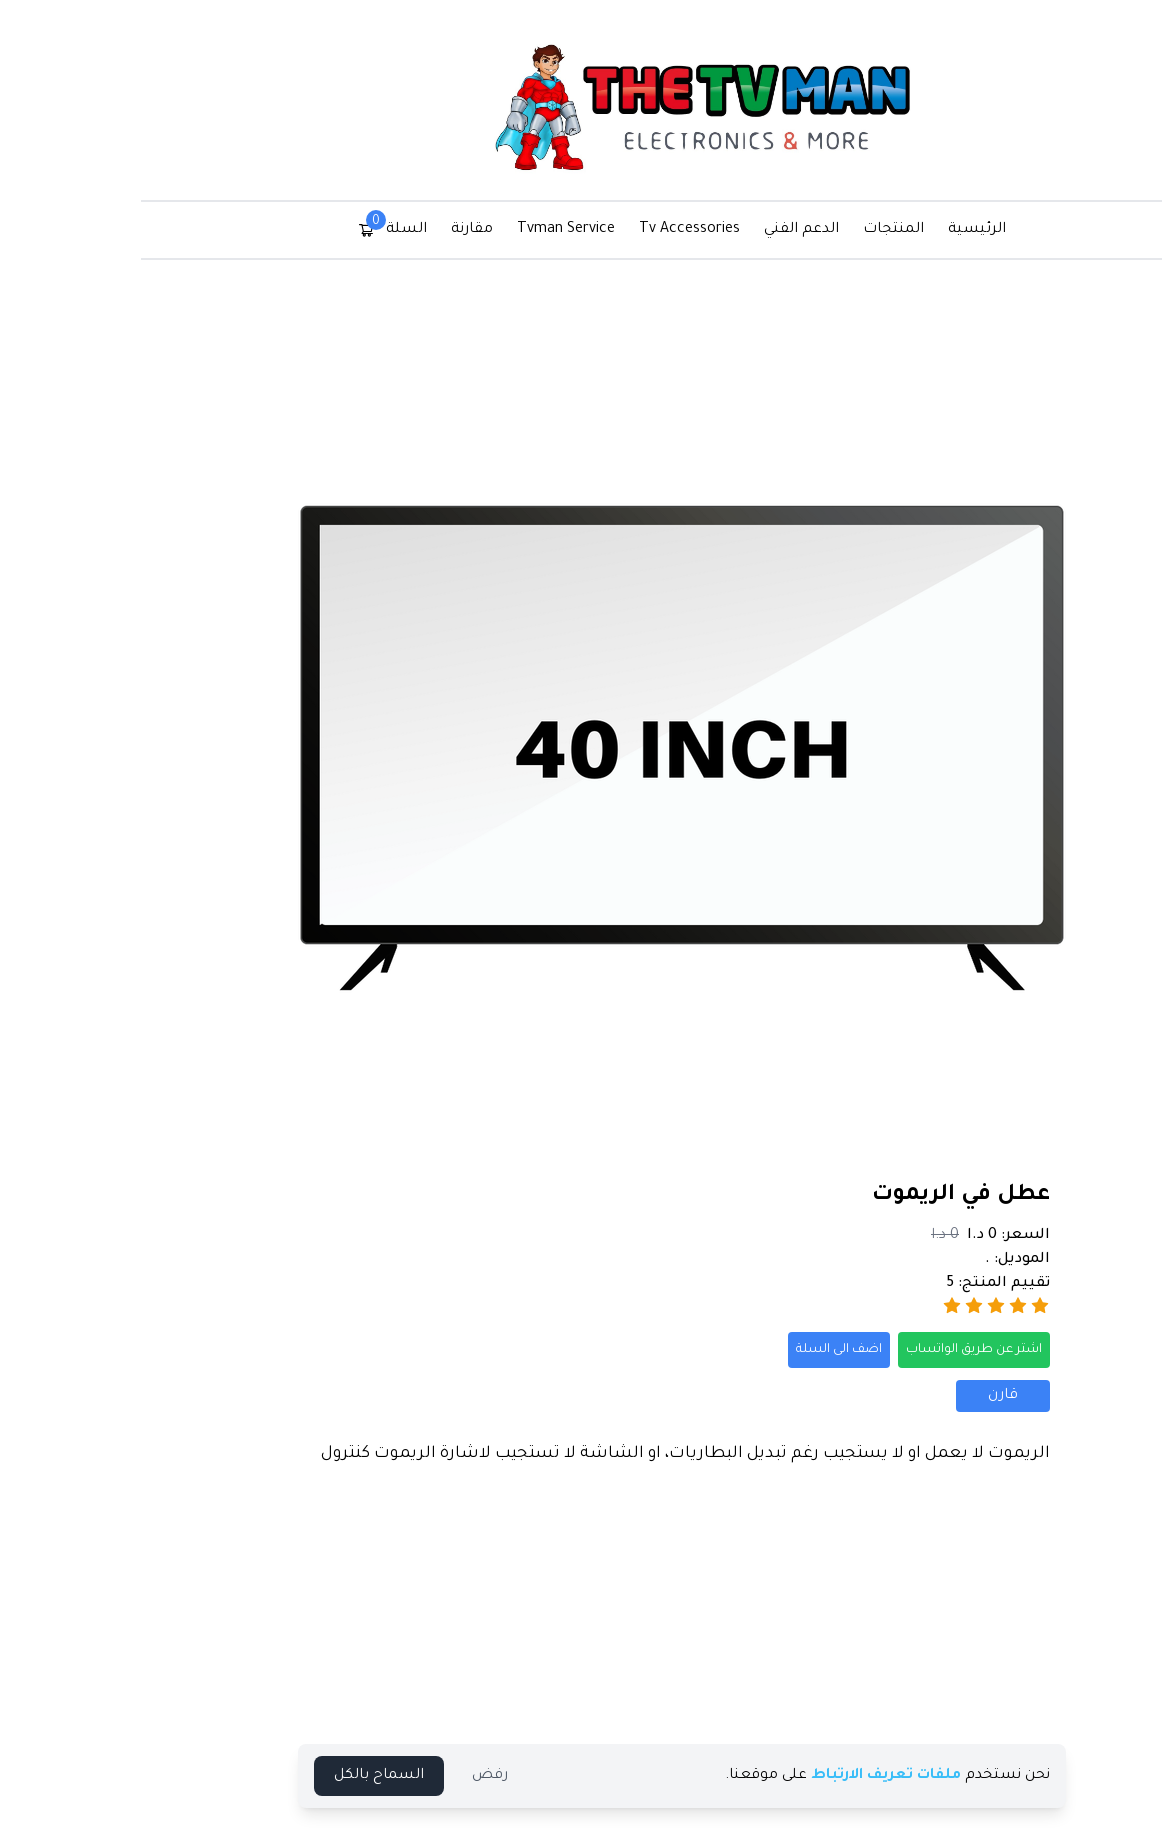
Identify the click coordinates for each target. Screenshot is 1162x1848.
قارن (902, 1396)
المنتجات (792, 230)
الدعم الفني (700, 230)
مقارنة (371, 230)
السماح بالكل (278, 1776)
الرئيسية (876, 230)
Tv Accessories (588, 230)
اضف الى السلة (738, 1350)
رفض (389, 1776)
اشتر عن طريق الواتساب (873, 1350)
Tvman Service (465, 230)
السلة (291, 228)
